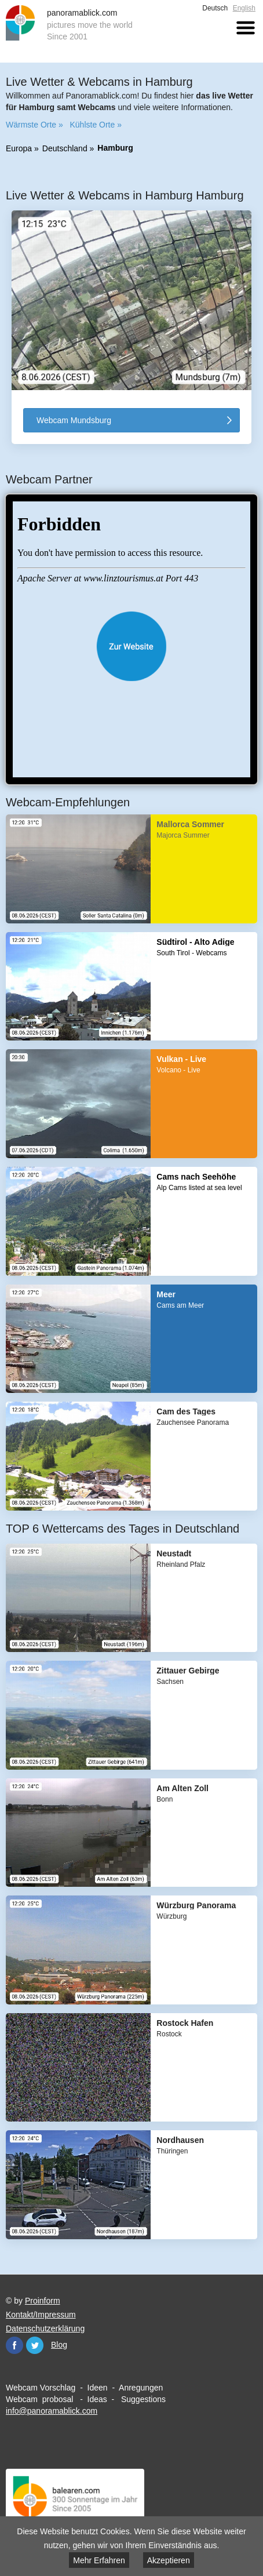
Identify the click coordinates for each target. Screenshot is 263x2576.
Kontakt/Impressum (41, 2314)
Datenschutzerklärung (45, 2328)
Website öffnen (131, 646)
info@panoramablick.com (51, 2410)
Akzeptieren (168, 2560)
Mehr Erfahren (99, 2560)
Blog (59, 2344)
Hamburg (115, 147)
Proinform (42, 2300)
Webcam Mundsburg (73, 420)
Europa (19, 148)
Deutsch (215, 8)
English (244, 8)
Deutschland (64, 148)
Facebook (14, 2344)
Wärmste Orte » (34, 124)
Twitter (34, 2344)
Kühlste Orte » (96, 124)
